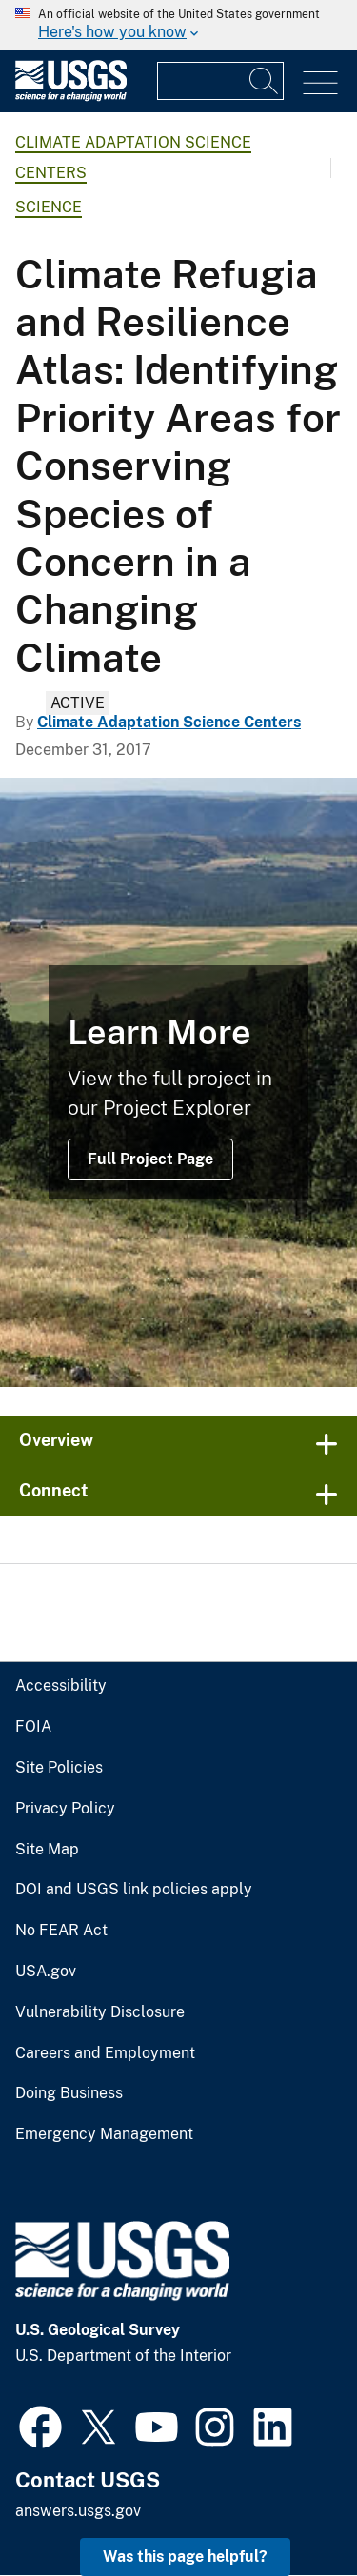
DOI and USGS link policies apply (133, 1889)
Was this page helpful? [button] (185, 2556)
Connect (54, 1490)
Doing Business (69, 2093)
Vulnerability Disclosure (100, 2012)
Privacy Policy (65, 1808)
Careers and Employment (105, 2053)
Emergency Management (104, 2134)
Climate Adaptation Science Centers (169, 722)
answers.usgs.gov (78, 2511)
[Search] (265, 81)
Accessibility (61, 1685)
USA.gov (45, 1971)
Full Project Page (150, 1159)
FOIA (33, 1726)
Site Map (47, 1849)
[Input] (220, 81)
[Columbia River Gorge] (178, 1082)
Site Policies (59, 1767)
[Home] (71, 97)
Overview (56, 1440)
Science (48, 207)
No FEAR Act (61, 1930)
